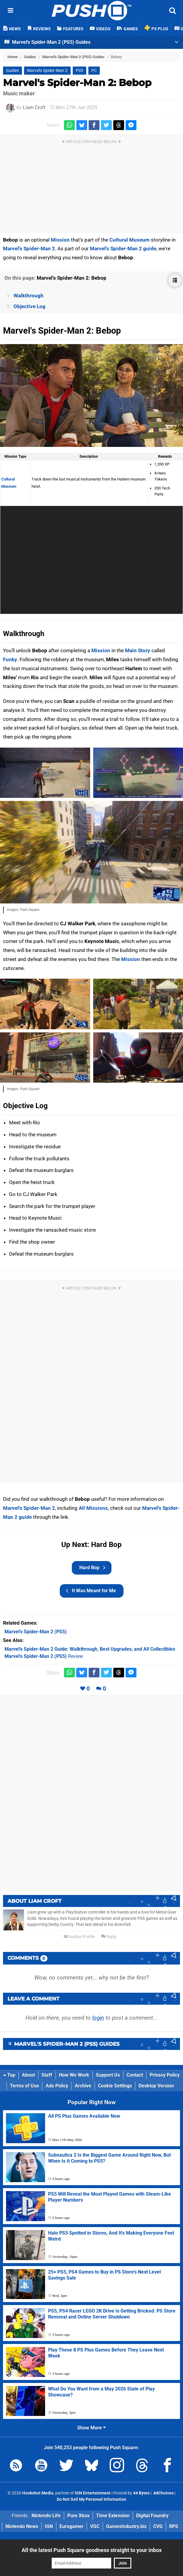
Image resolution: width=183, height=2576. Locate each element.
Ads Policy (57, 2086)
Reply (109, 1936)
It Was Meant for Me (91, 1591)
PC (94, 70)
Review (44, 1656)
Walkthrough (29, 296)
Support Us (108, 2075)
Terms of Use (24, 2086)
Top (9, 2075)
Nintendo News (21, 2526)
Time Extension (113, 2515)
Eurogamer (71, 2526)
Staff (46, 2075)
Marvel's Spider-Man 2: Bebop (77, 82)
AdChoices (163, 2493)
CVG (158, 2526)
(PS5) (36, 1632)
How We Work (74, 2075)
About (28, 2075)
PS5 (79, 70)
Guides (30, 57)
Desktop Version (156, 2086)
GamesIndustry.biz (126, 2526)
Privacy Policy (165, 2075)
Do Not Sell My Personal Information (91, 2499)
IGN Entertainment (93, 2493)
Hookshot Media (37, 2493)
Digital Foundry (152, 2515)
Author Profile (79, 1936)
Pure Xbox (78, 2515)
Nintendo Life (46, 2515)
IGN (49, 2526)
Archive (83, 2086)
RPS (173, 2526)
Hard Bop (92, 1568)
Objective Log (29, 306)
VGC (94, 2526)
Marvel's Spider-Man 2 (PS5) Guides (73, 57)
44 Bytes (141, 2493)
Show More (91, 2428)
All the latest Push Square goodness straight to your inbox (92, 2550)
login (98, 2017)
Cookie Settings (115, 2086)
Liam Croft (34, 107)
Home (13, 57)
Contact (135, 2075)
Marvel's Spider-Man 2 (47, 70)
